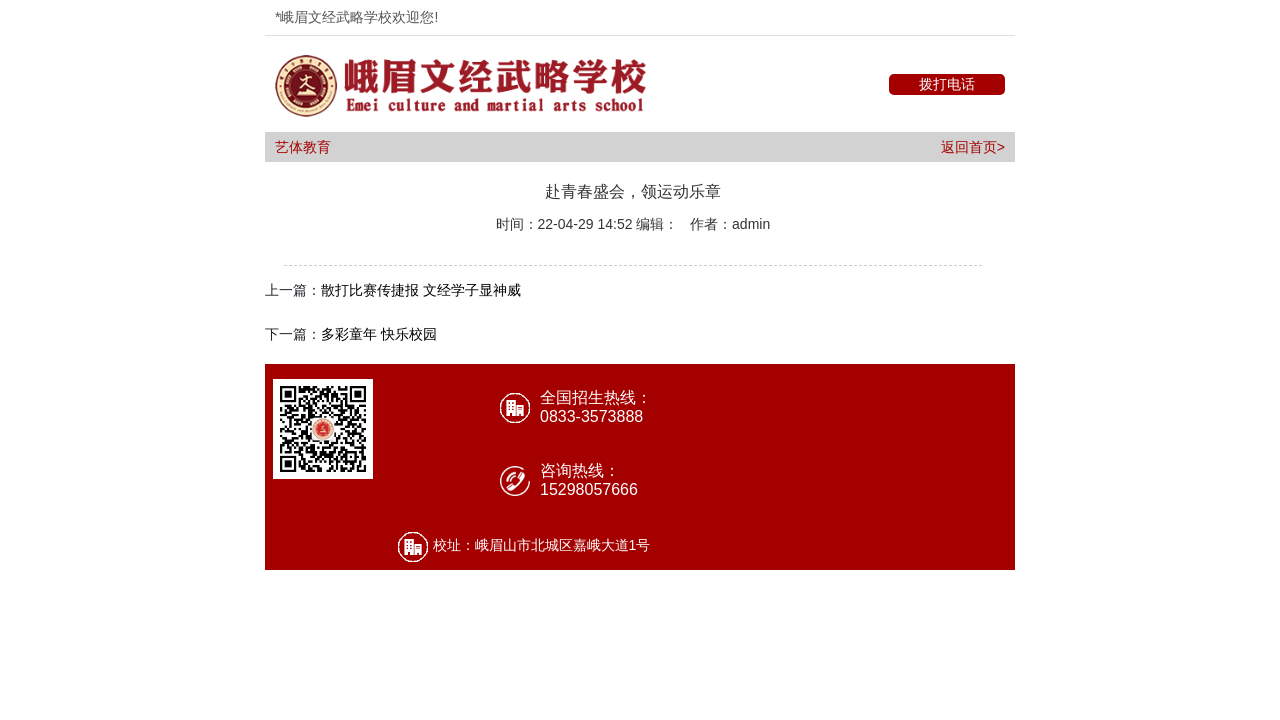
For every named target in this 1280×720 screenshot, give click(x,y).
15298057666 (589, 489)
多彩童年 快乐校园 (379, 334)
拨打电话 (947, 84)
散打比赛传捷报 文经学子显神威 (421, 290)
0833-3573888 (591, 416)
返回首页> (973, 147)
